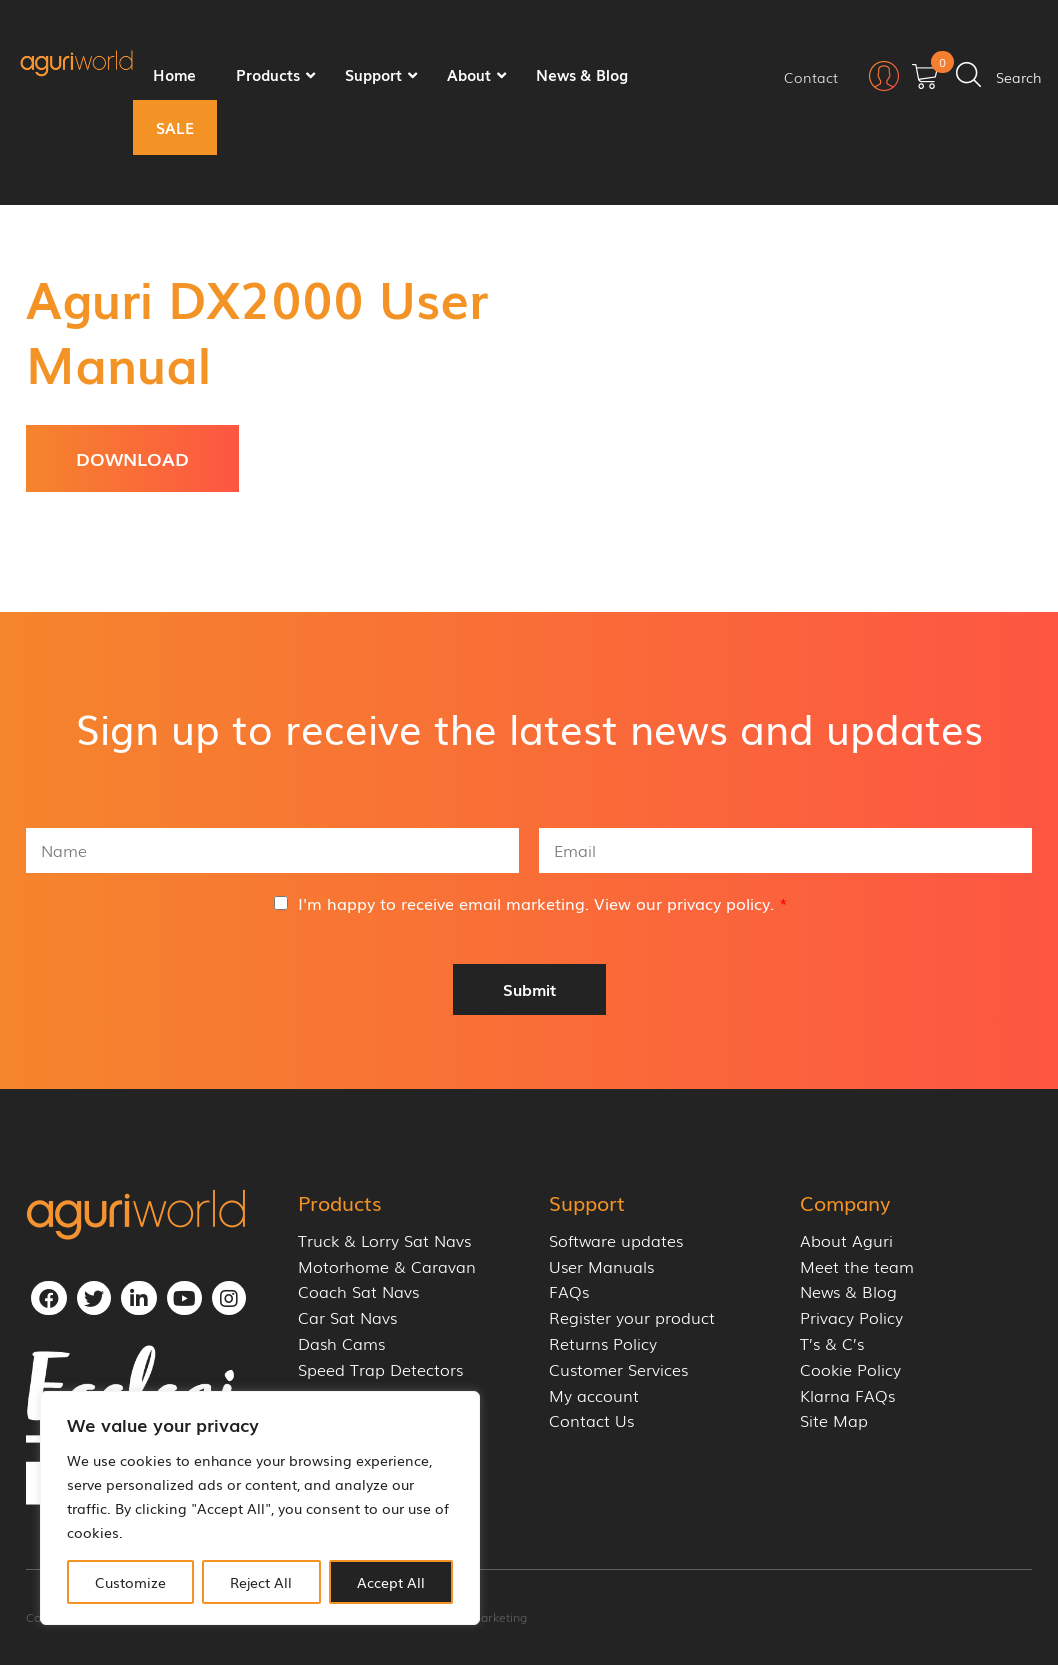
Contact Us (591, 1420)
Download (132, 458)
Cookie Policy (850, 1369)
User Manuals (601, 1266)
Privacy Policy (851, 1317)
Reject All (261, 1582)
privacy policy (718, 903)
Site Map (834, 1420)
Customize (130, 1582)
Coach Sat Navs (358, 1291)
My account (594, 1395)
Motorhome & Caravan (387, 1266)
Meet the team (857, 1266)
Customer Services (618, 1369)
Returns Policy (603, 1343)
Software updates (616, 1240)
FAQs (569, 1291)
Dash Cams (341, 1343)
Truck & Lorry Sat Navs (384, 1240)
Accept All (391, 1582)
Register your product (632, 1317)
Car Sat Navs (347, 1317)
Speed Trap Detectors (380, 1369)
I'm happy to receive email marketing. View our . (543, 903)
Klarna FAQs (847, 1395)
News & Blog (848, 1291)
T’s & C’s (832, 1343)
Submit (529, 989)
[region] (260, 1508)
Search (1019, 77)
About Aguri (846, 1240)
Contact (811, 77)
